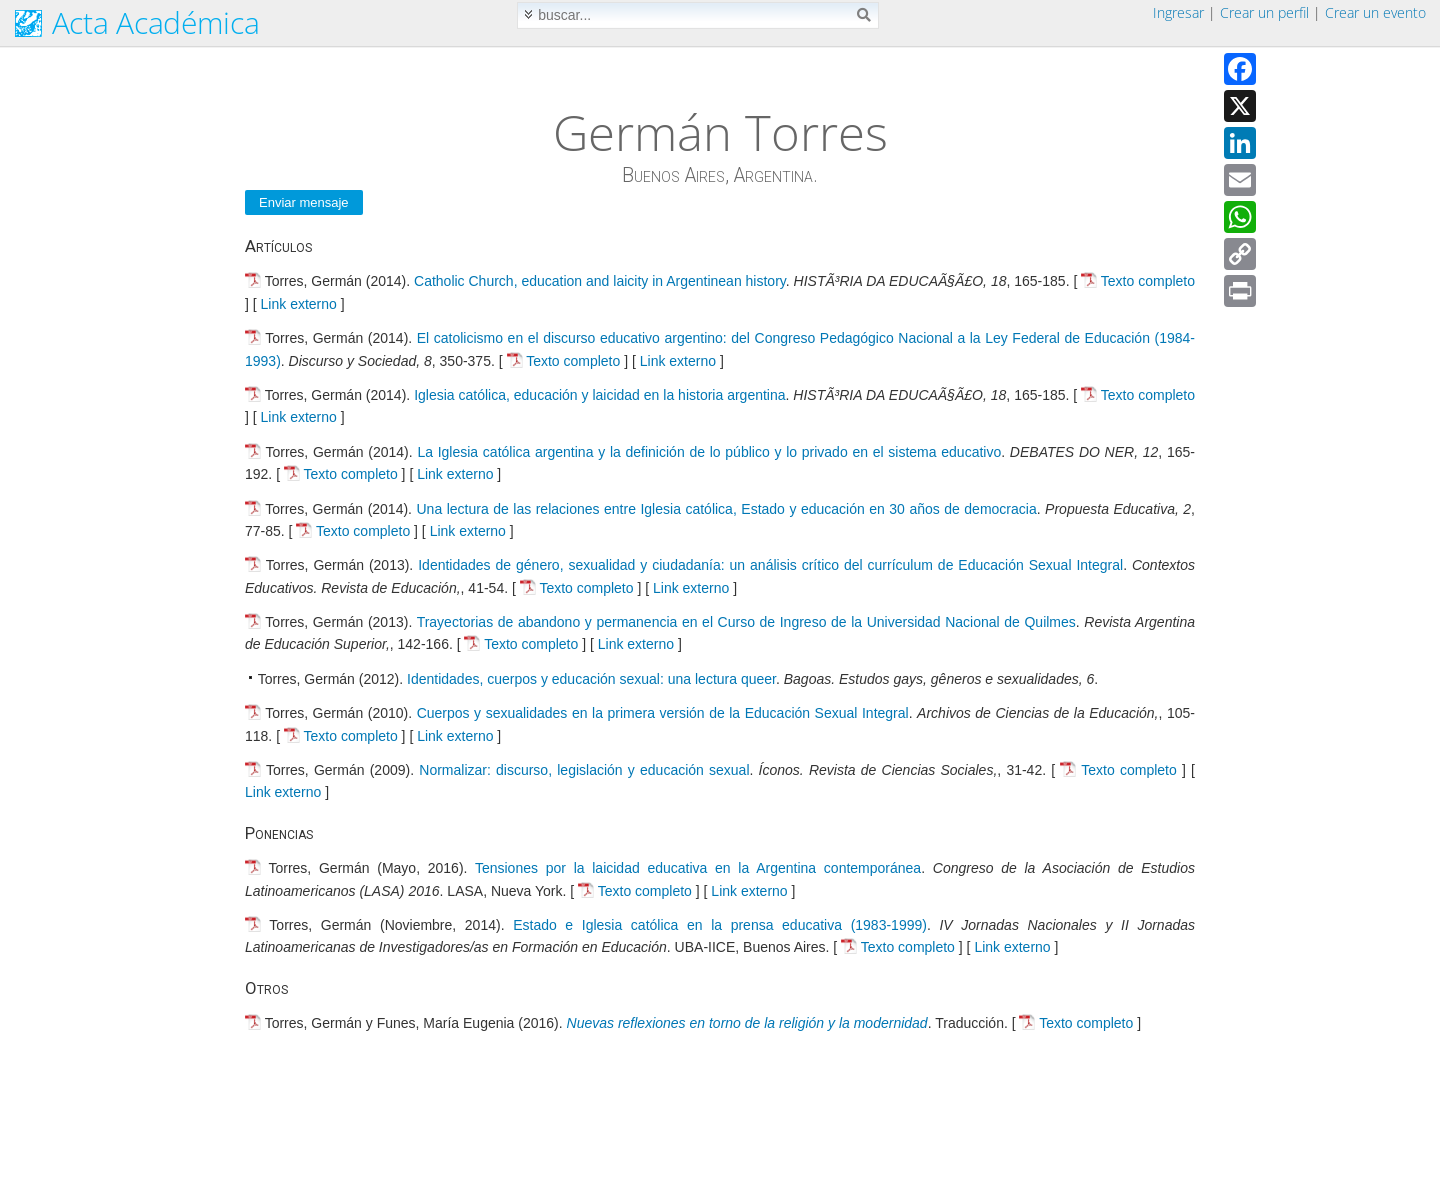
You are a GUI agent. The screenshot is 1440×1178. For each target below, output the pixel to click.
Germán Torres (720, 132)
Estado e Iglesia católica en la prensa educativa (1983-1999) (720, 925)
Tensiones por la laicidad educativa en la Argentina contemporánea (698, 868)
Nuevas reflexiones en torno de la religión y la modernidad (747, 1023)
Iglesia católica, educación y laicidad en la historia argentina (599, 395)
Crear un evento (1375, 12)
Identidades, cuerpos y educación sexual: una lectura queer (591, 679)
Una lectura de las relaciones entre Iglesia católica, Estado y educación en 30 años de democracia (727, 509)
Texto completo (1148, 281)
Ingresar (1178, 12)
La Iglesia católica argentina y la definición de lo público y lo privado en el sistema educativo (709, 452)
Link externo (299, 304)
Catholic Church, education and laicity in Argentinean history (600, 281)
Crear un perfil (1264, 12)
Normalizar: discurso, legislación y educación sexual (584, 770)
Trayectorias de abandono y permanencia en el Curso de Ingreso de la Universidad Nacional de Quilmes (746, 622)
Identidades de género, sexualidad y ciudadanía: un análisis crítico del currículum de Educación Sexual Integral (770, 565)
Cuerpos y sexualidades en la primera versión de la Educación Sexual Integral (663, 713)
